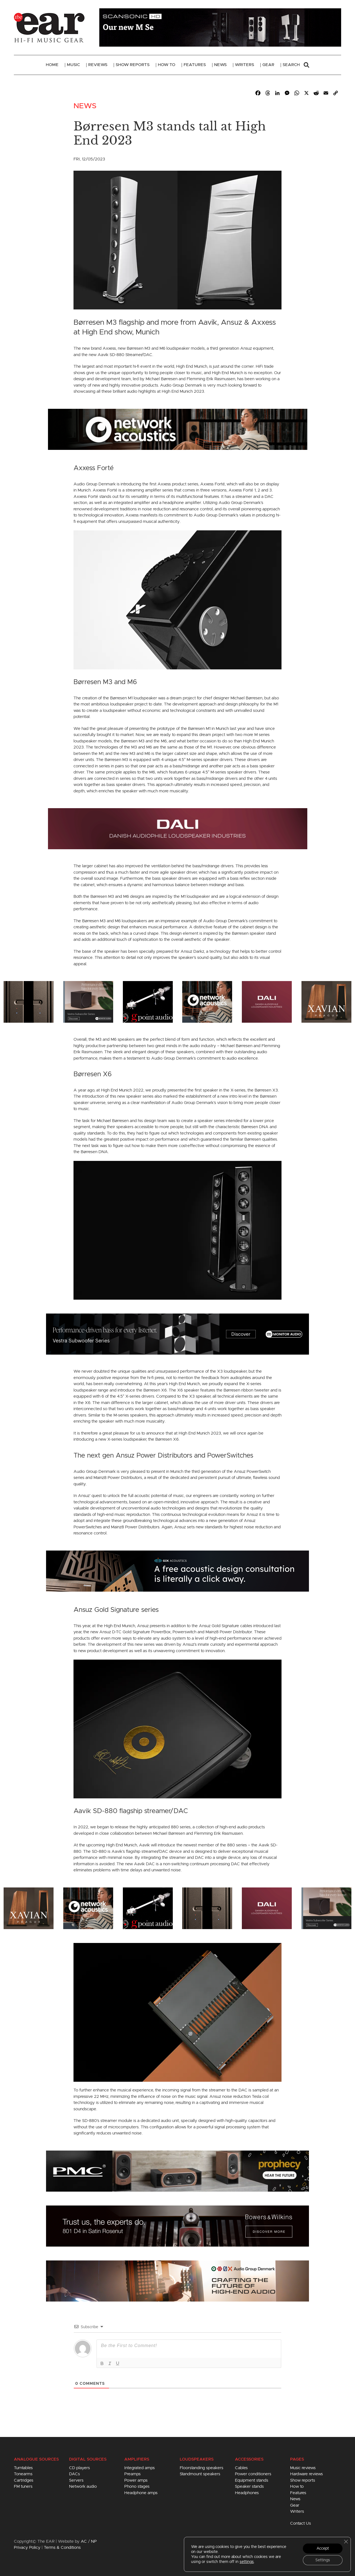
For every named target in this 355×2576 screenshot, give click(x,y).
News (220, 65)
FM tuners (23, 2486)
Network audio (83, 2486)
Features (195, 65)
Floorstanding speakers (201, 2468)
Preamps (132, 2474)
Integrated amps (139, 2468)
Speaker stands (249, 2486)
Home (52, 65)
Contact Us (300, 2523)
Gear (268, 65)
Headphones (247, 2493)
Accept (322, 2548)
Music (73, 65)
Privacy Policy (27, 2547)
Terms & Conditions (62, 2547)
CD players (79, 2468)
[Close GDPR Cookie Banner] (346, 2542)
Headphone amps (141, 2493)
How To (166, 65)
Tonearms (23, 2474)
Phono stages (136, 2486)
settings (247, 2562)
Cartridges (23, 2480)
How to (297, 2486)
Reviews (97, 65)
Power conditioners (253, 2474)
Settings (322, 2560)
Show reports (302, 2480)
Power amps (136, 2480)
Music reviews (303, 2468)
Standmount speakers (200, 2474)
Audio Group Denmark (94, 1472)
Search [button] (296, 65)
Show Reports (132, 65)
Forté (220, 484)
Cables (241, 2468)
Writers (244, 65)
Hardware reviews (306, 2474)
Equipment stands (251, 2480)
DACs (74, 2474)
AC (84, 2541)
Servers (76, 2480)
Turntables (23, 2468)
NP (94, 2541)
